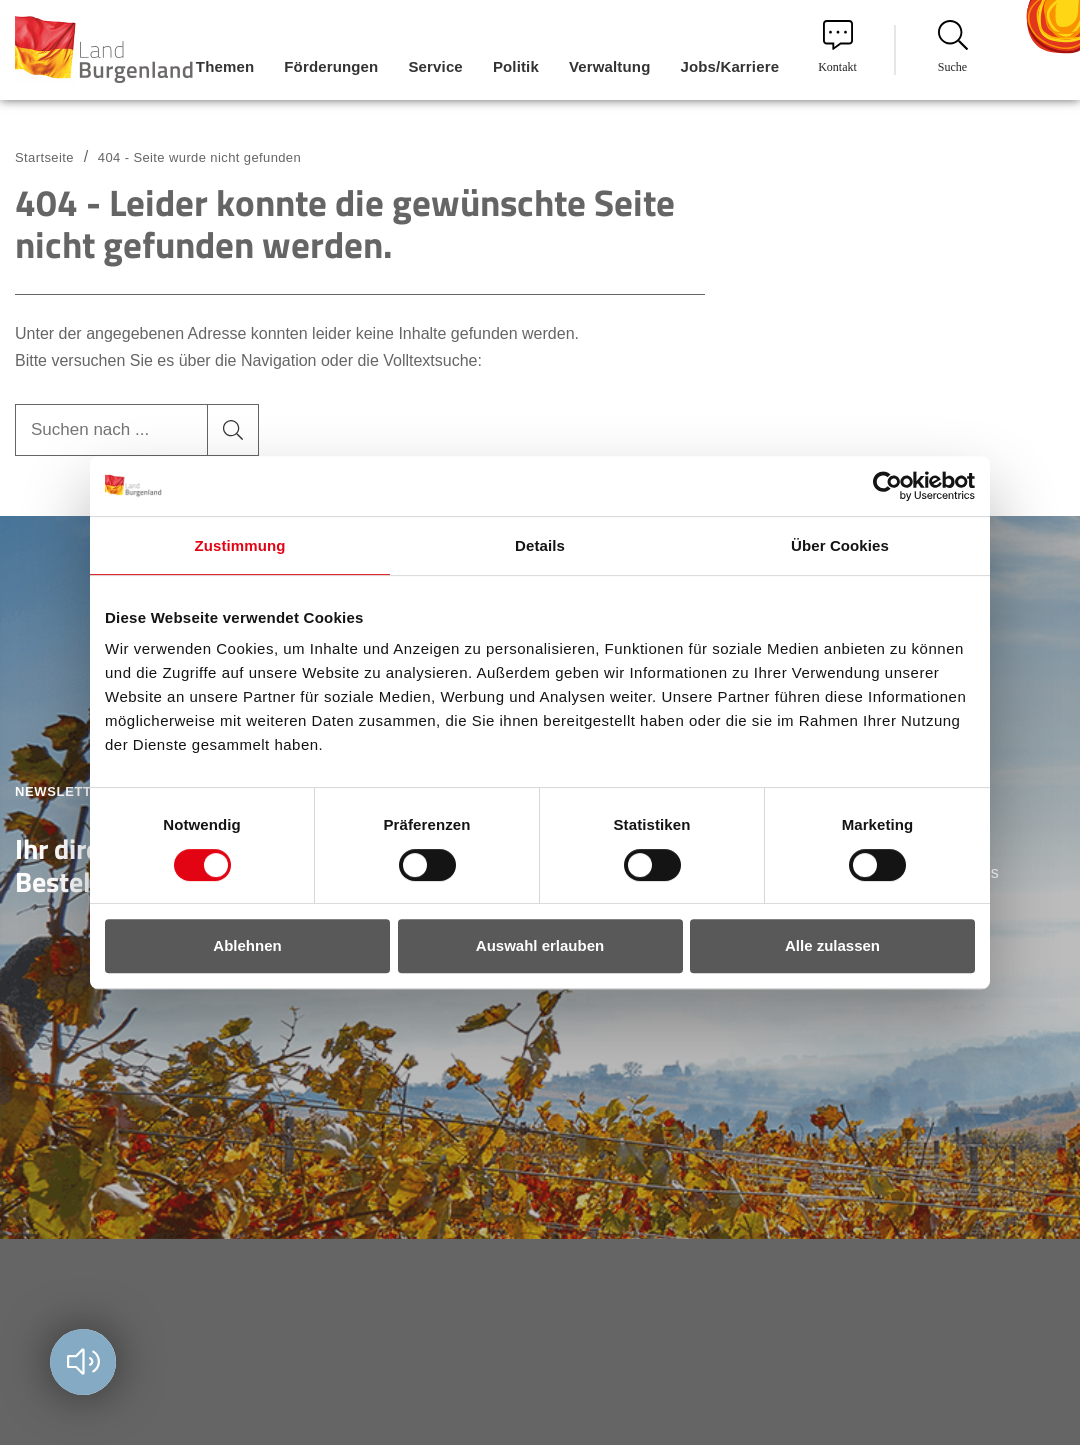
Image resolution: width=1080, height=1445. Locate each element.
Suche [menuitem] (953, 47)
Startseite (44, 157)
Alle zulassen (832, 945)
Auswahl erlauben (540, 945)
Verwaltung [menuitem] (610, 66)
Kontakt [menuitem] (837, 47)
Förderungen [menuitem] (331, 66)
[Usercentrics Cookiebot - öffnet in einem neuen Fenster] (887, 486)
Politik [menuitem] (516, 66)
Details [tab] (540, 545)
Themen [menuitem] (225, 66)
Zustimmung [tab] (240, 545)
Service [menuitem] (435, 66)
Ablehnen (247, 945)
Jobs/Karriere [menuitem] (729, 66)
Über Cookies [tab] (840, 545)
